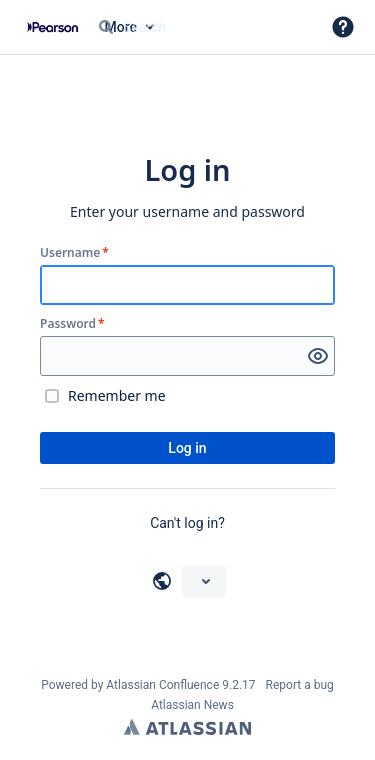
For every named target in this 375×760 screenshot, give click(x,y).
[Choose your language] (204, 581)
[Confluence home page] (52, 27)
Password (72, 324)
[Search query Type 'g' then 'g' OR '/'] (201, 27)
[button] (343, 27)
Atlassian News (192, 705)
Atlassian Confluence (162, 685)
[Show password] (318, 356)
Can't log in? (187, 523)
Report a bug (300, 685)
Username (74, 253)
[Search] (106, 27)
